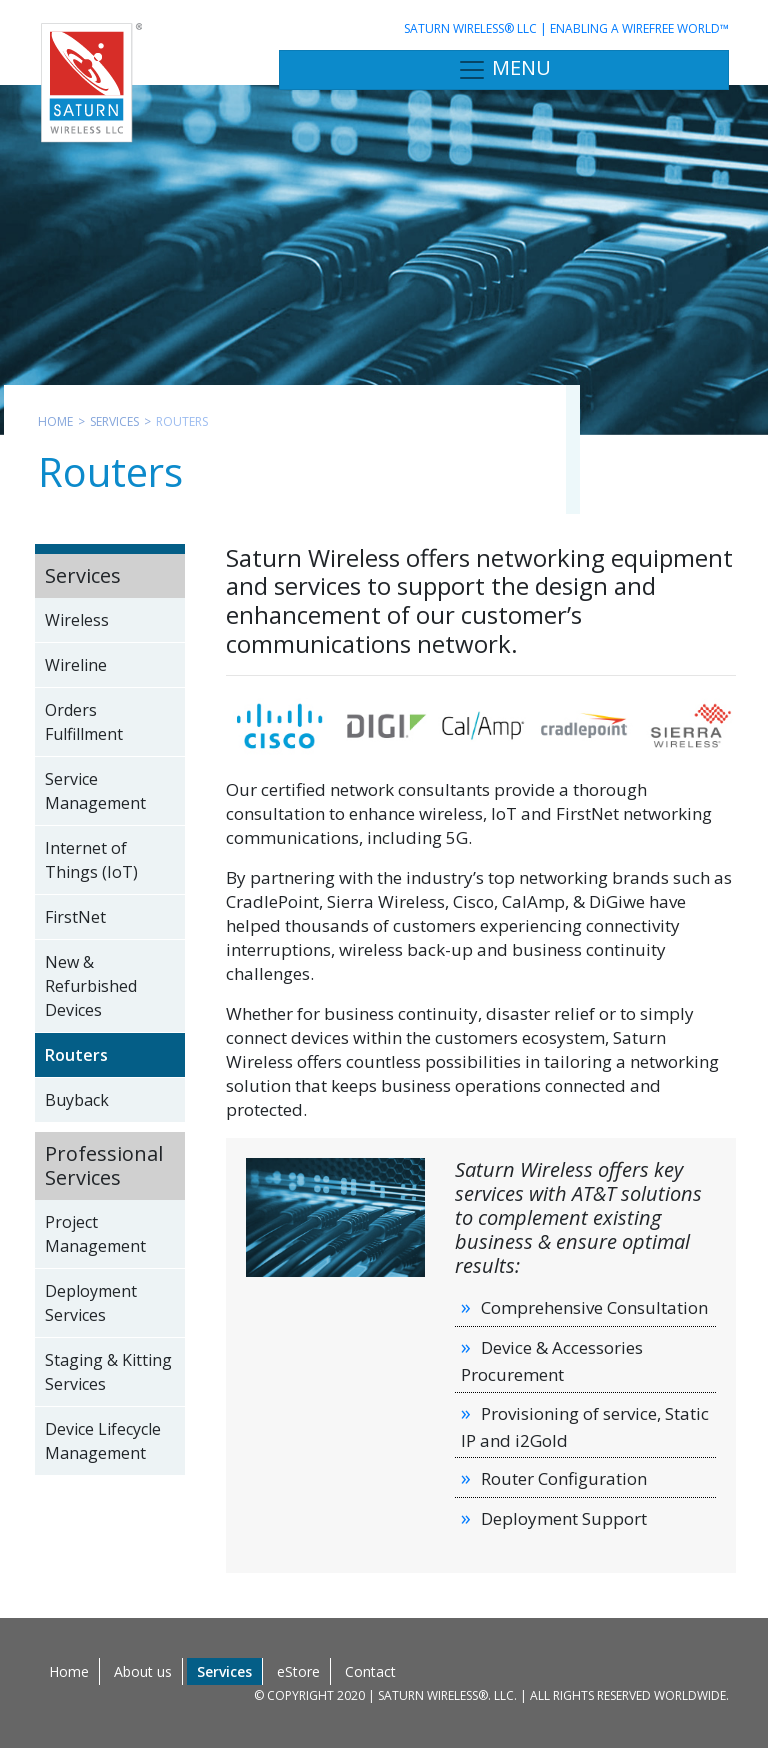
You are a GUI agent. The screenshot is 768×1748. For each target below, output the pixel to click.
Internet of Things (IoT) (91, 860)
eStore (298, 1671)
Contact (370, 1671)
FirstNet (75, 917)
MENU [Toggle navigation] (504, 69)
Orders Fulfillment (84, 722)
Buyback (77, 1100)
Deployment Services (91, 1303)
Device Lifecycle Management (103, 1441)
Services (114, 421)
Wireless (77, 620)
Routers (76, 1055)
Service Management (95, 791)
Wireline (76, 665)
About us (143, 1671)
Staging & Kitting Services (108, 1372)
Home (55, 421)
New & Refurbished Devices (91, 986)
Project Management (95, 1234)
